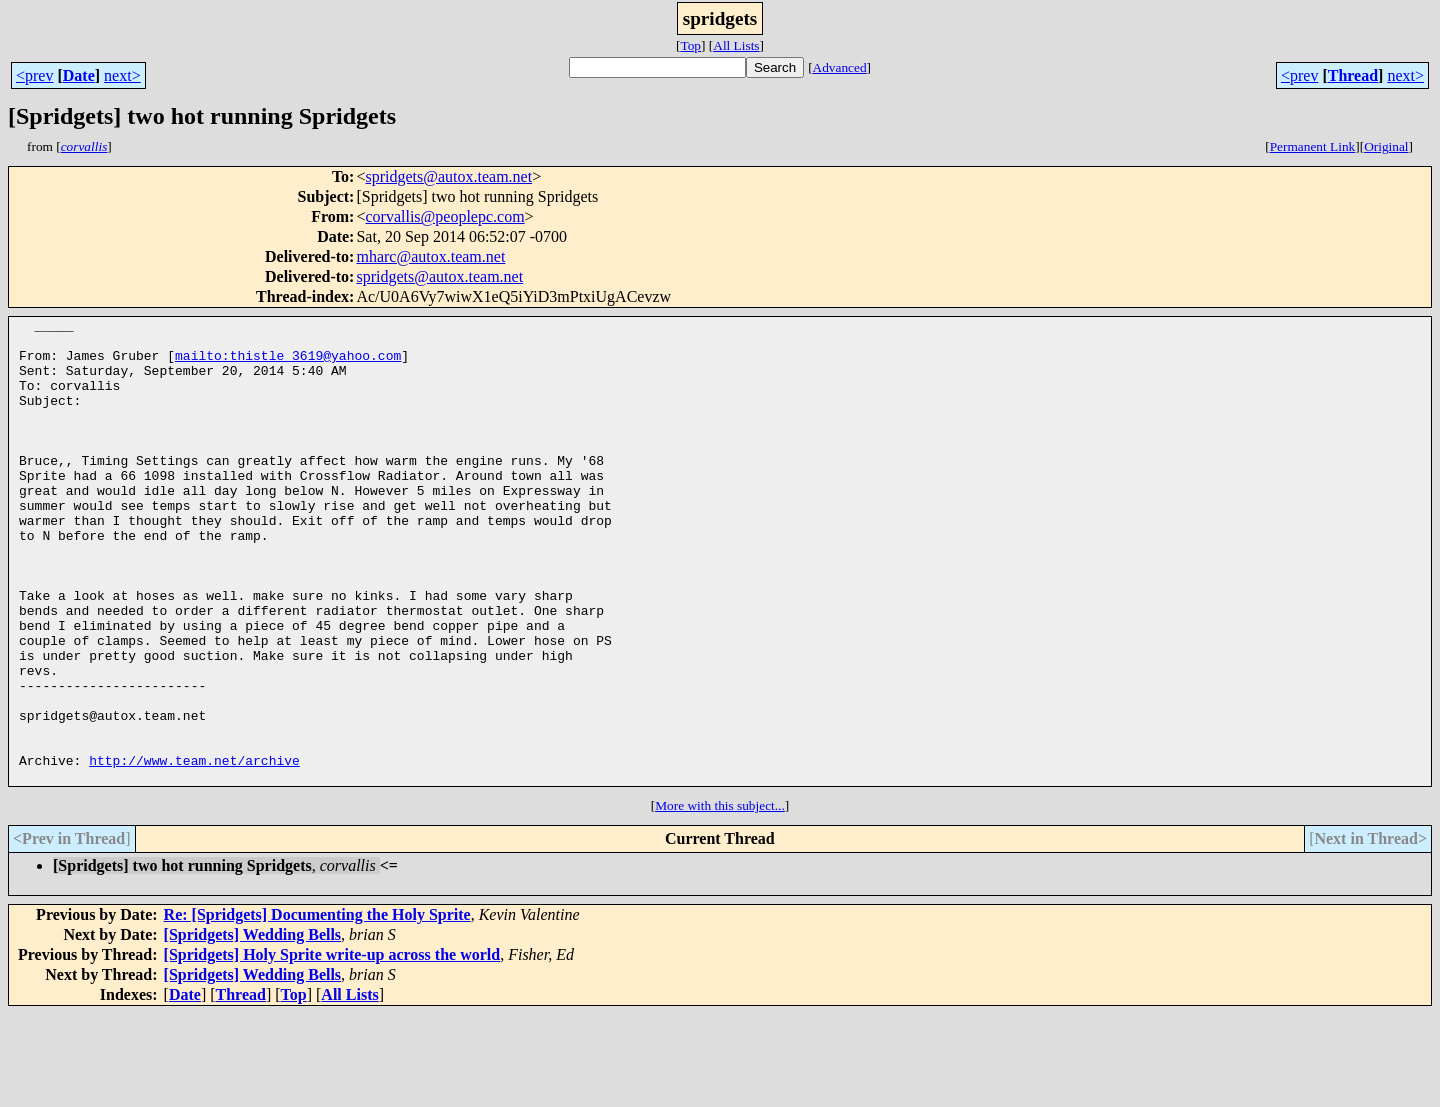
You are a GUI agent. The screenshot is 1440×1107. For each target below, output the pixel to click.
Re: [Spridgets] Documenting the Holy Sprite (317, 1007)
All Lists (736, 45)
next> (122, 75)
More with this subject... (720, 898)
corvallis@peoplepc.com (444, 216)
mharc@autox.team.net (430, 256)
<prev (34, 75)
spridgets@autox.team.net (448, 176)
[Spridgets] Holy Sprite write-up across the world (332, 1047)
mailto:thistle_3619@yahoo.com (288, 364)
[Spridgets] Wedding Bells (253, 1027)
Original (1386, 146)
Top (690, 45)
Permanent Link (1313, 146)
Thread (1353, 75)
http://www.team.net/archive (194, 850)
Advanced (840, 67)
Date (79, 75)
